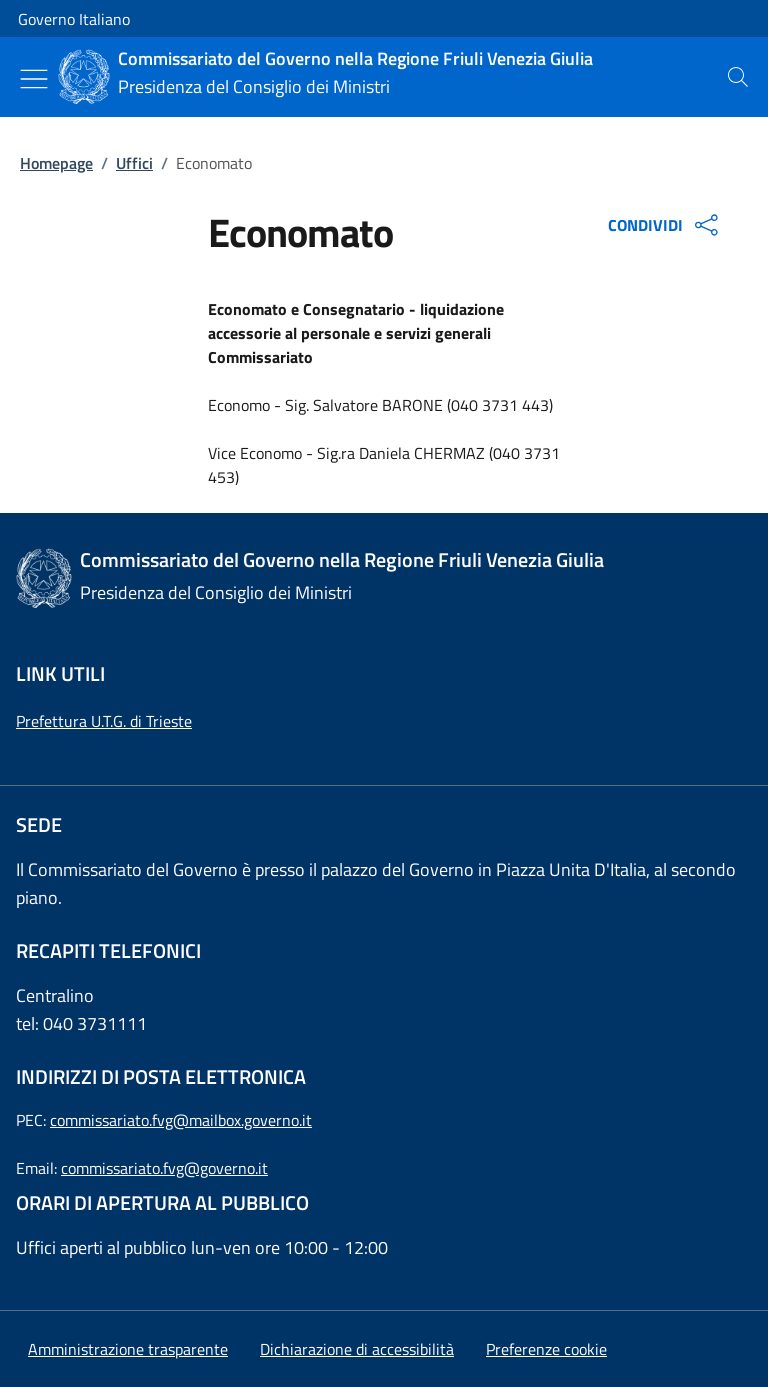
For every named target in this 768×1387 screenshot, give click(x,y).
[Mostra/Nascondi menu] (34, 79)
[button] (546, 1349)
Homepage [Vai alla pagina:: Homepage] (56, 163)
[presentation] (738, 77)
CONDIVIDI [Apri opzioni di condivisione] (665, 225)
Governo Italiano (74, 19)
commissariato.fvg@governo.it (164, 1168)
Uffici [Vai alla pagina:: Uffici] (134, 163)
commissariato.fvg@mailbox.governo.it (181, 1120)
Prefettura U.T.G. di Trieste (104, 721)
